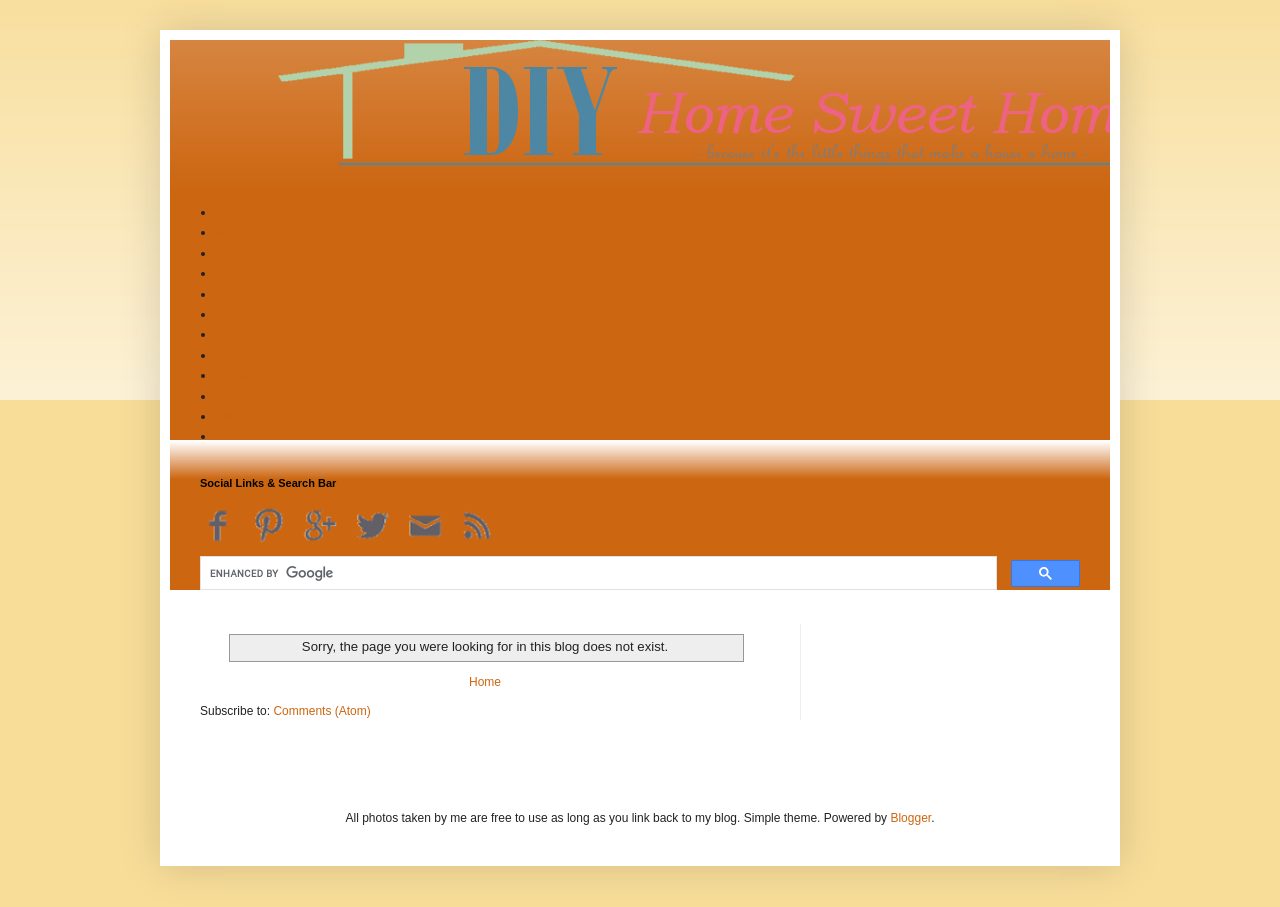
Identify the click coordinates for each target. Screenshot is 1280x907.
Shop (229, 232)
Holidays (238, 375)
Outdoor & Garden (264, 355)
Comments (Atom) (321, 711)
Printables (241, 253)
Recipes (236, 334)
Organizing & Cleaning (275, 273)
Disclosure (243, 436)
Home (485, 682)
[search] (596, 573)
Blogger (910, 818)
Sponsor (237, 416)
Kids (226, 396)
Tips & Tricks (249, 314)
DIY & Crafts (248, 294)
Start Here (242, 212)
